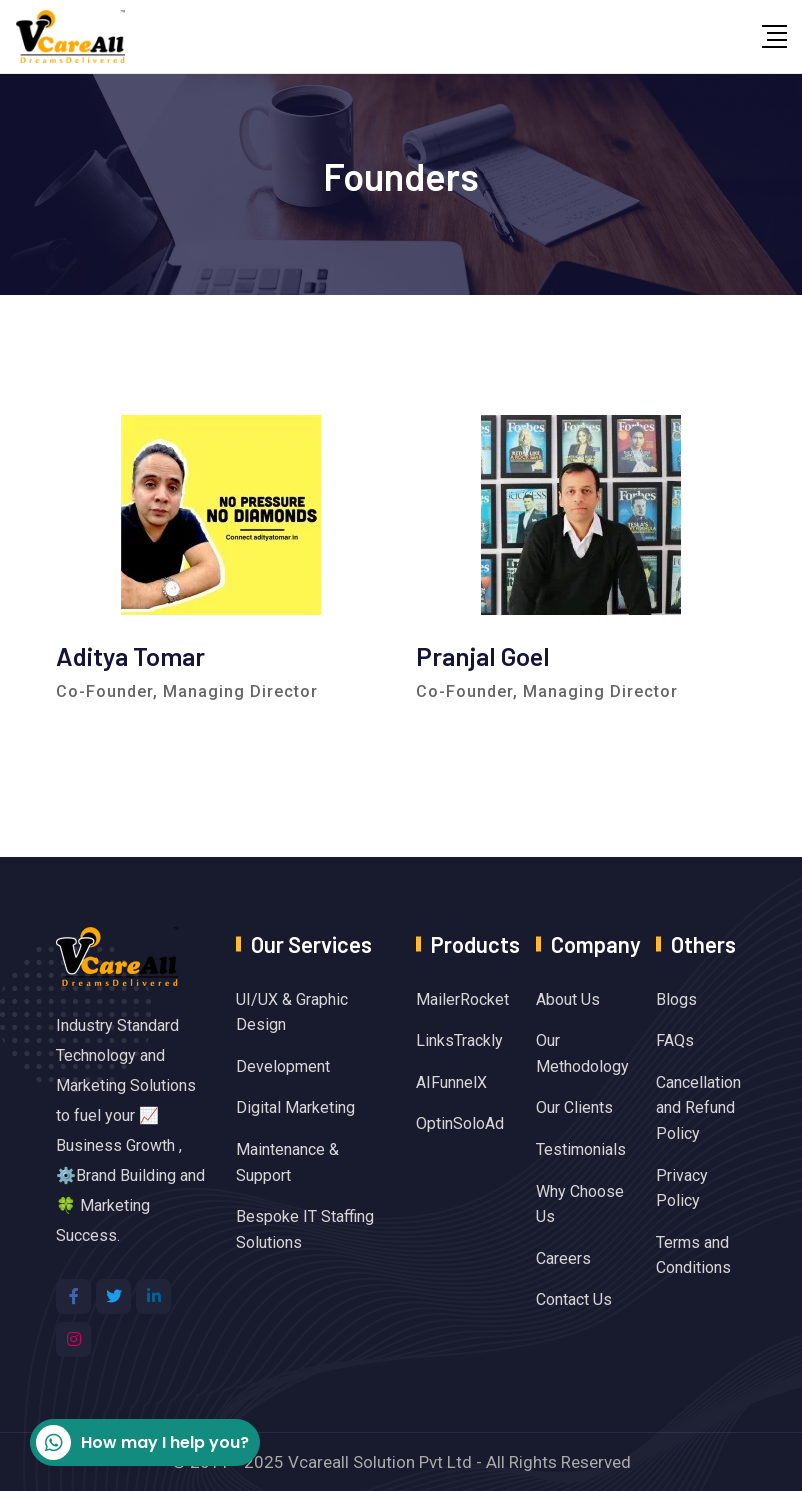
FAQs (675, 1040)
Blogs (676, 999)
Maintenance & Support (287, 1162)
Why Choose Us (580, 1204)
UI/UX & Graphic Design (292, 1012)
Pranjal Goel (483, 655)
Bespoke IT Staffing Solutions (305, 1229)
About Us (568, 999)
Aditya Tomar (130, 655)
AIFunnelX (451, 1082)
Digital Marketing (295, 1107)
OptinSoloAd (460, 1123)
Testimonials (581, 1149)
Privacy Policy (682, 1188)
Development (283, 1066)
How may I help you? (142, 1442)
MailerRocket (462, 999)
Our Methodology (582, 1053)
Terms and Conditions (693, 1255)
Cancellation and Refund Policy (698, 1108)
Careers (563, 1258)
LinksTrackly (459, 1040)
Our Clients (574, 1107)
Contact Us (574, 1299)
